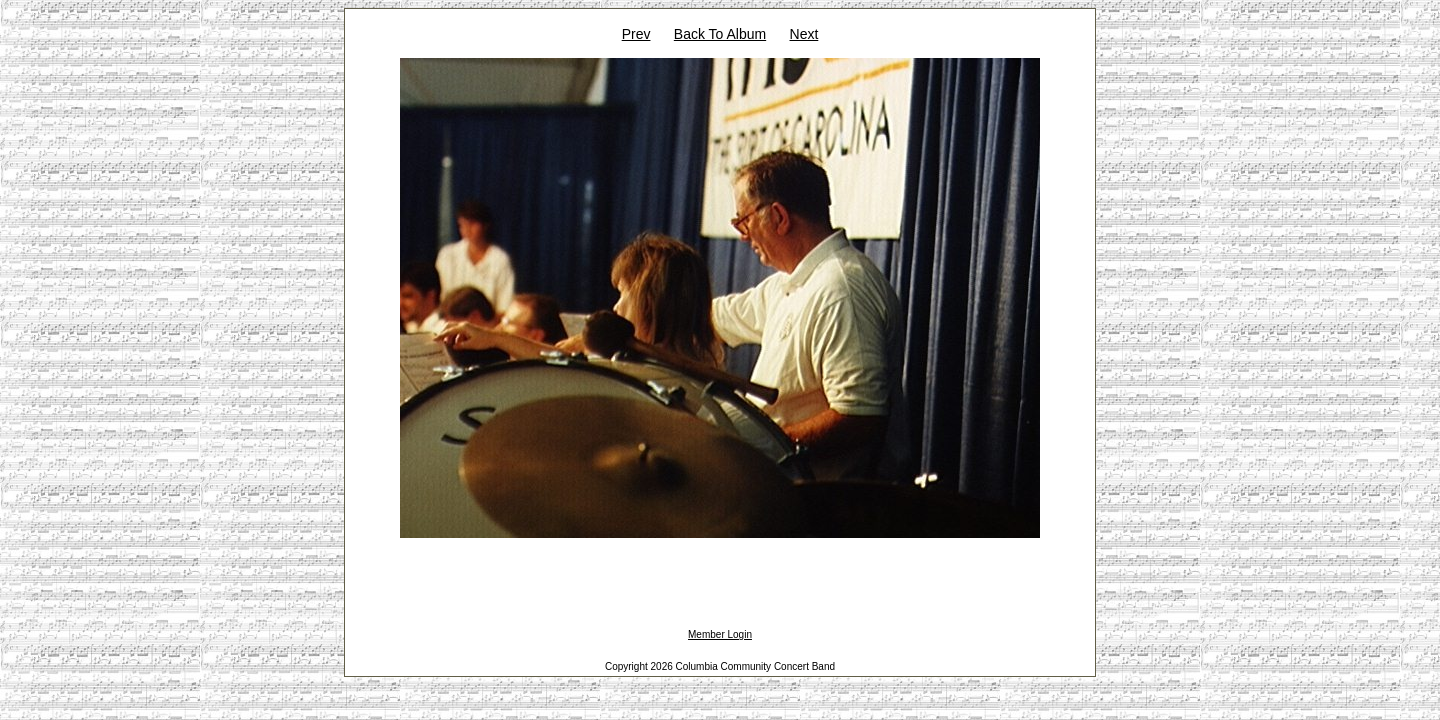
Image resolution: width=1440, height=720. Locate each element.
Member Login (720, 634)
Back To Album (720, 34)
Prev (636, 34)
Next (804, 34)
